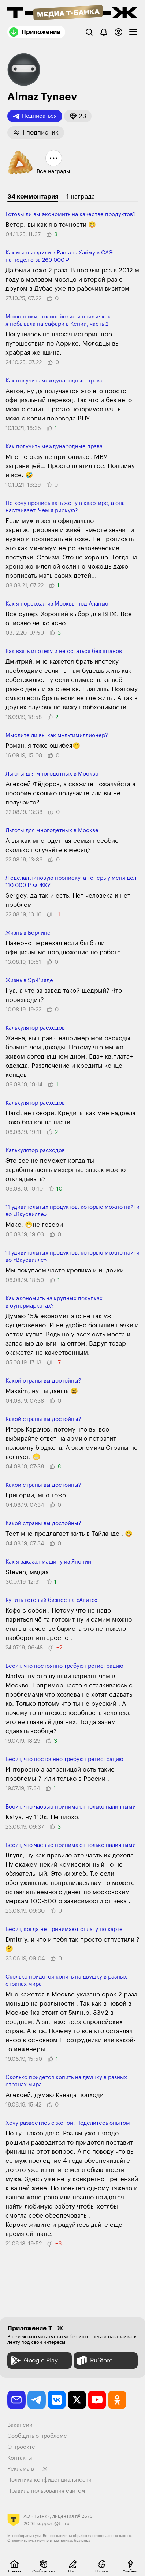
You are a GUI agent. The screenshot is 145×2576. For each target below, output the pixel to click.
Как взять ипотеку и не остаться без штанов (63, 651)
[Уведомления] (103, 32)
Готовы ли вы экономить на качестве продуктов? (70, 214)
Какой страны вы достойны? (43, 1381)
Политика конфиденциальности (49, 2480)
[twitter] (77, 2400)
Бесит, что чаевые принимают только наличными (70, 1807)
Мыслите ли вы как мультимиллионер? (56, 735)
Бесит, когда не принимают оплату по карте (64, 1929)
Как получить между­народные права (54, 381)
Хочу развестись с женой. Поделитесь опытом (67, 2123)
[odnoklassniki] (117, 2400)
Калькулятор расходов (35, 1028)
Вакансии (20, 2425)
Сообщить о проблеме (37, 2436)
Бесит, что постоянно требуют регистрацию (64, 1666)
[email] (16, 2400)
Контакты (19, 2458)
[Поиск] (89, 32)
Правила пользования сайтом (46, 2491)
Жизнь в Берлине (28, 933)
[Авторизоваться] (118, 32)
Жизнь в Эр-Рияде (29, 980)
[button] (78, 116)
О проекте (21, 2447)
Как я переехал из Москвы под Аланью (56, 604)
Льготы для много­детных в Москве (51, 774)
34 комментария (32, 196)
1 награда (80, 196)
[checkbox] (133, 32)
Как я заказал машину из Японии (48, 1562)
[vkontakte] (57, 2400)
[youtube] (97, 2400)
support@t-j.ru (53, 2523)
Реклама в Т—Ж (27, 2469)
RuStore (94, 2360)
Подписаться (35, 116)
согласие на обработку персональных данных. (91, 2536)
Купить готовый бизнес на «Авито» (51, 1600)
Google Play (33, 2360)
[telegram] (36, 2400)
